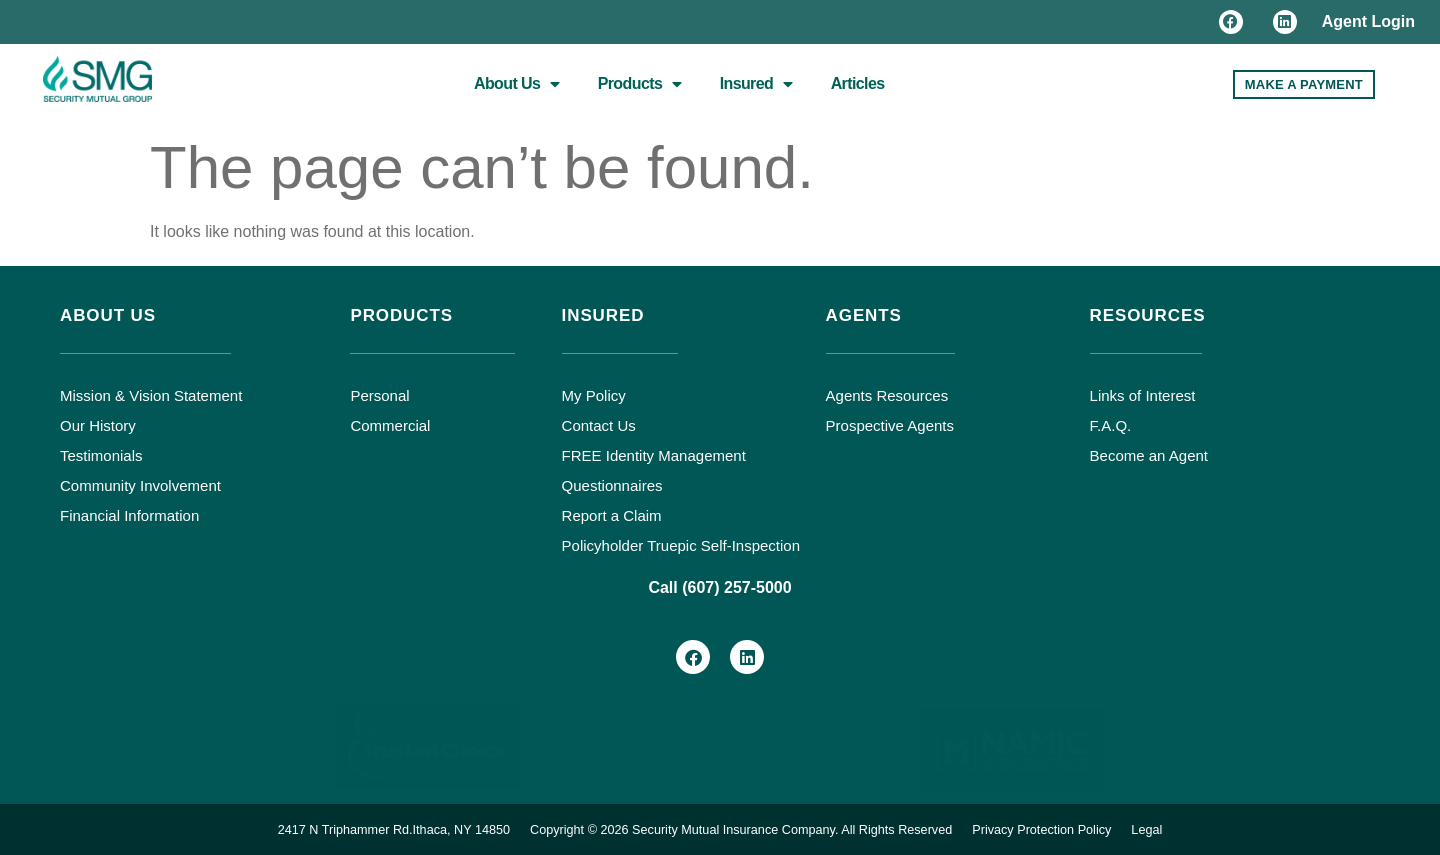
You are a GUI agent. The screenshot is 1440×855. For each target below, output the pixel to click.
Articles (858, 83)
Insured (756, 84)
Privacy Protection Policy (1050, 829)
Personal (379, 395)
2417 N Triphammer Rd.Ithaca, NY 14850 (385, 829)
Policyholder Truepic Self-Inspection (681, 545)
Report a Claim (612, 515)
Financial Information (129, 515)
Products (640, 84)
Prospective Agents (890, 425)
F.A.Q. (1111, 425)
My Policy (594, 395)
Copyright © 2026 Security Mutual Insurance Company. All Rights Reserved (742, 829)
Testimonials (101, 455)
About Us (517, 84)
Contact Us (599, 425)
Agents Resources (887, 395)
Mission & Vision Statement (151, 395)
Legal (1158, 829)
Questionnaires (612, 485)
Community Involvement (140, 485)
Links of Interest (1143, 395)
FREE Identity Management (654, 455)
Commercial (390, 425)
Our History (98, 425)
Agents (864, 315)
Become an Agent (1149, 455)
